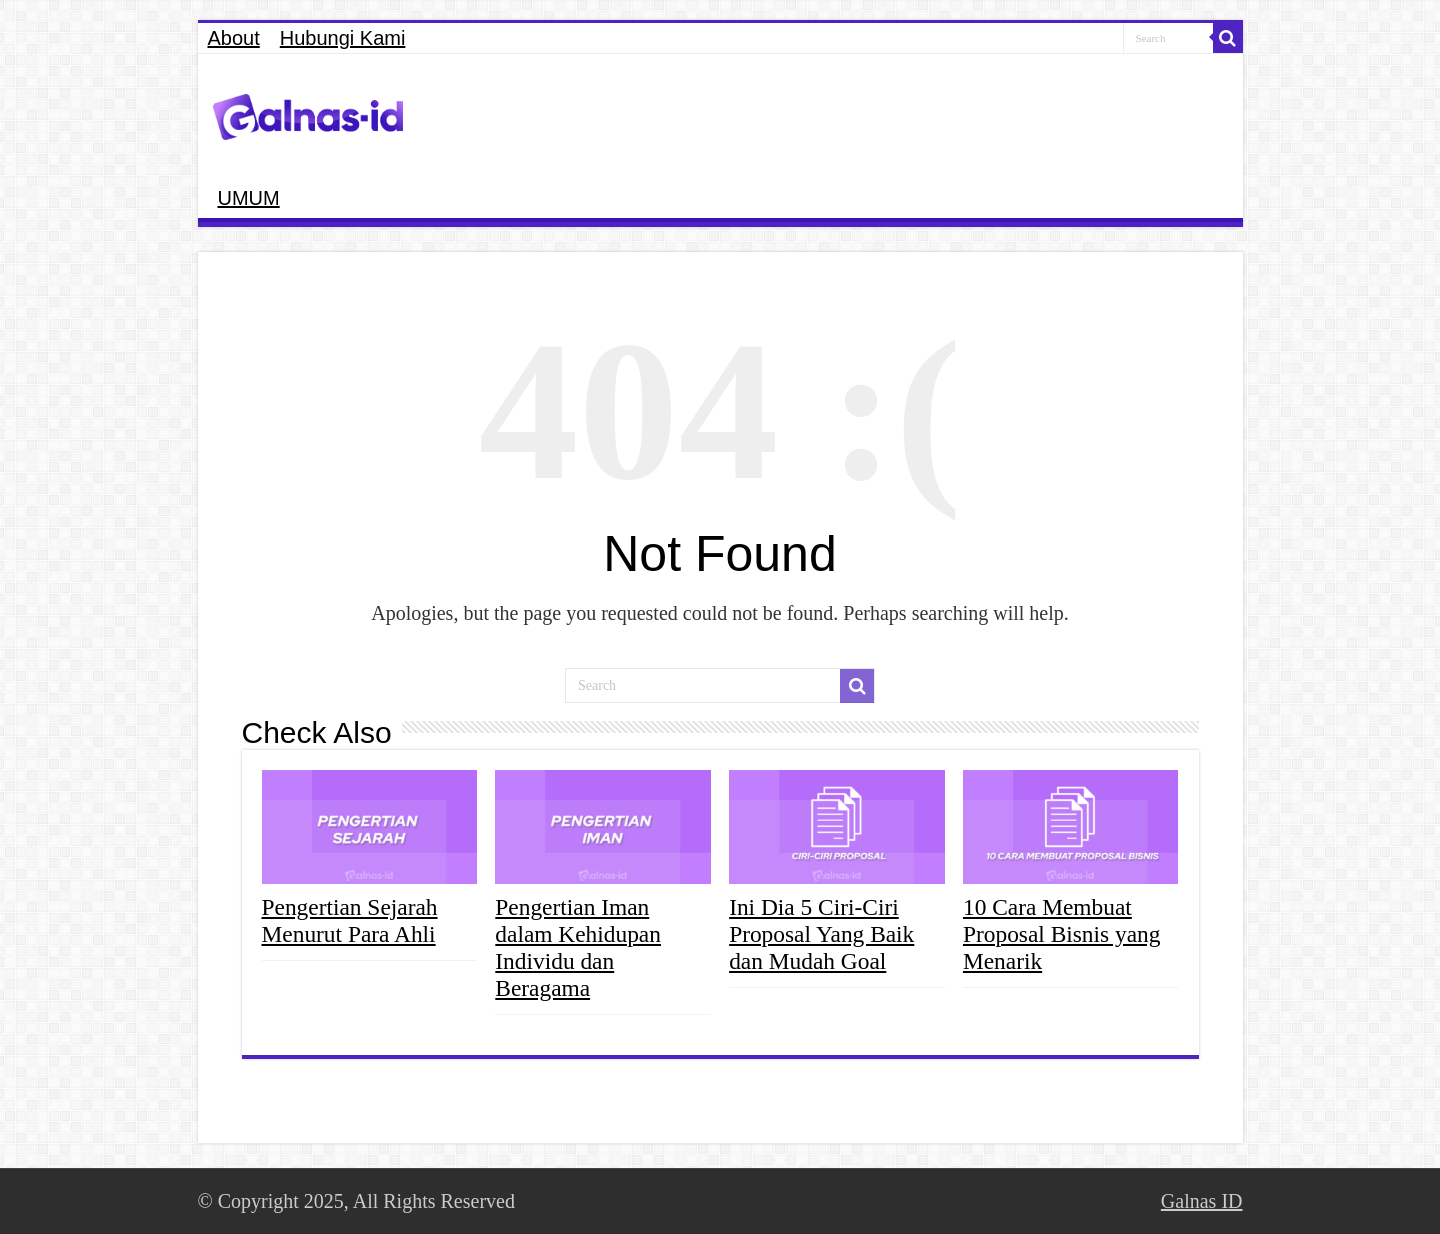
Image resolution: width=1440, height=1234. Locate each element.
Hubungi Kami (343, 38)
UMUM (249, 198)
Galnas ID (1202, 1201)
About (234, 38)
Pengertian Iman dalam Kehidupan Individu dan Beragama (578, 947)
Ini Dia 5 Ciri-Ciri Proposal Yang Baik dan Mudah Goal (821, 934)
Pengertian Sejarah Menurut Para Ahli (350, 920)
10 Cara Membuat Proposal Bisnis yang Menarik (1062, 934)
